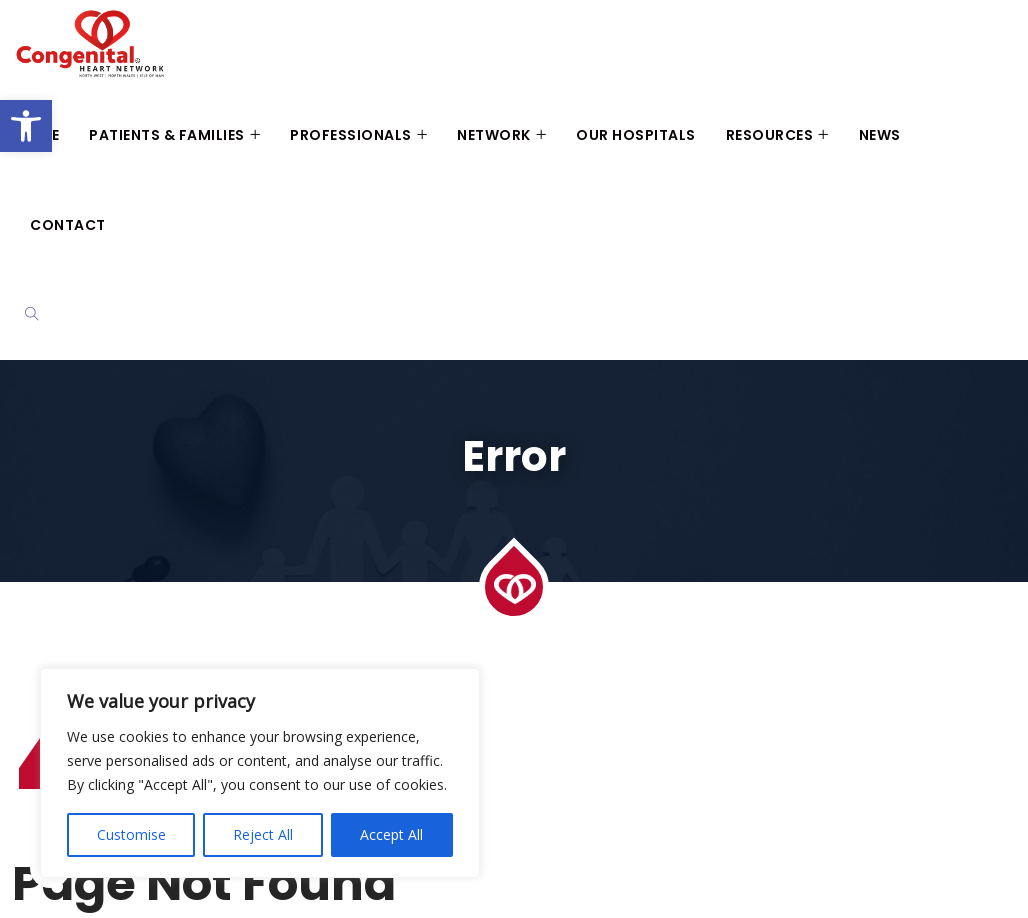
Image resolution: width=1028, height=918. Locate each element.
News (880, 135)
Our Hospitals (636, 135)
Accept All (391, 834)
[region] (260, 773)
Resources (770, 135)
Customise (131, 834)
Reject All (263, 834)
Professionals (351, 135)
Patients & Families (167, 135)
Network (494, 135)
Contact (68, 225)
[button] (26, 126)
